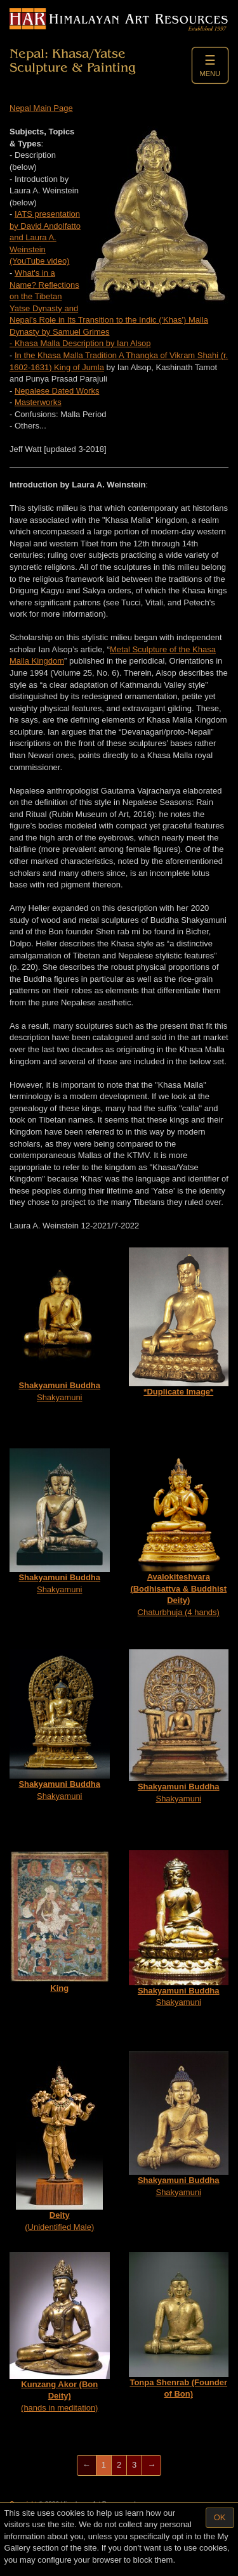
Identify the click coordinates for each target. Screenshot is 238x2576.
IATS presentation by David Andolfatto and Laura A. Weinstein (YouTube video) (45, 237)
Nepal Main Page (41, 108)
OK (220, 2517)
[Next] (151, 2465)
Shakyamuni (60, 1324)
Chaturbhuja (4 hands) (179, 1532)
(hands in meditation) (60, 2332)
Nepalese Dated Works (57, 391)
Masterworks (38, 402)
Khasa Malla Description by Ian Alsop (83, 343)
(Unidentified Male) (59, 2141)
